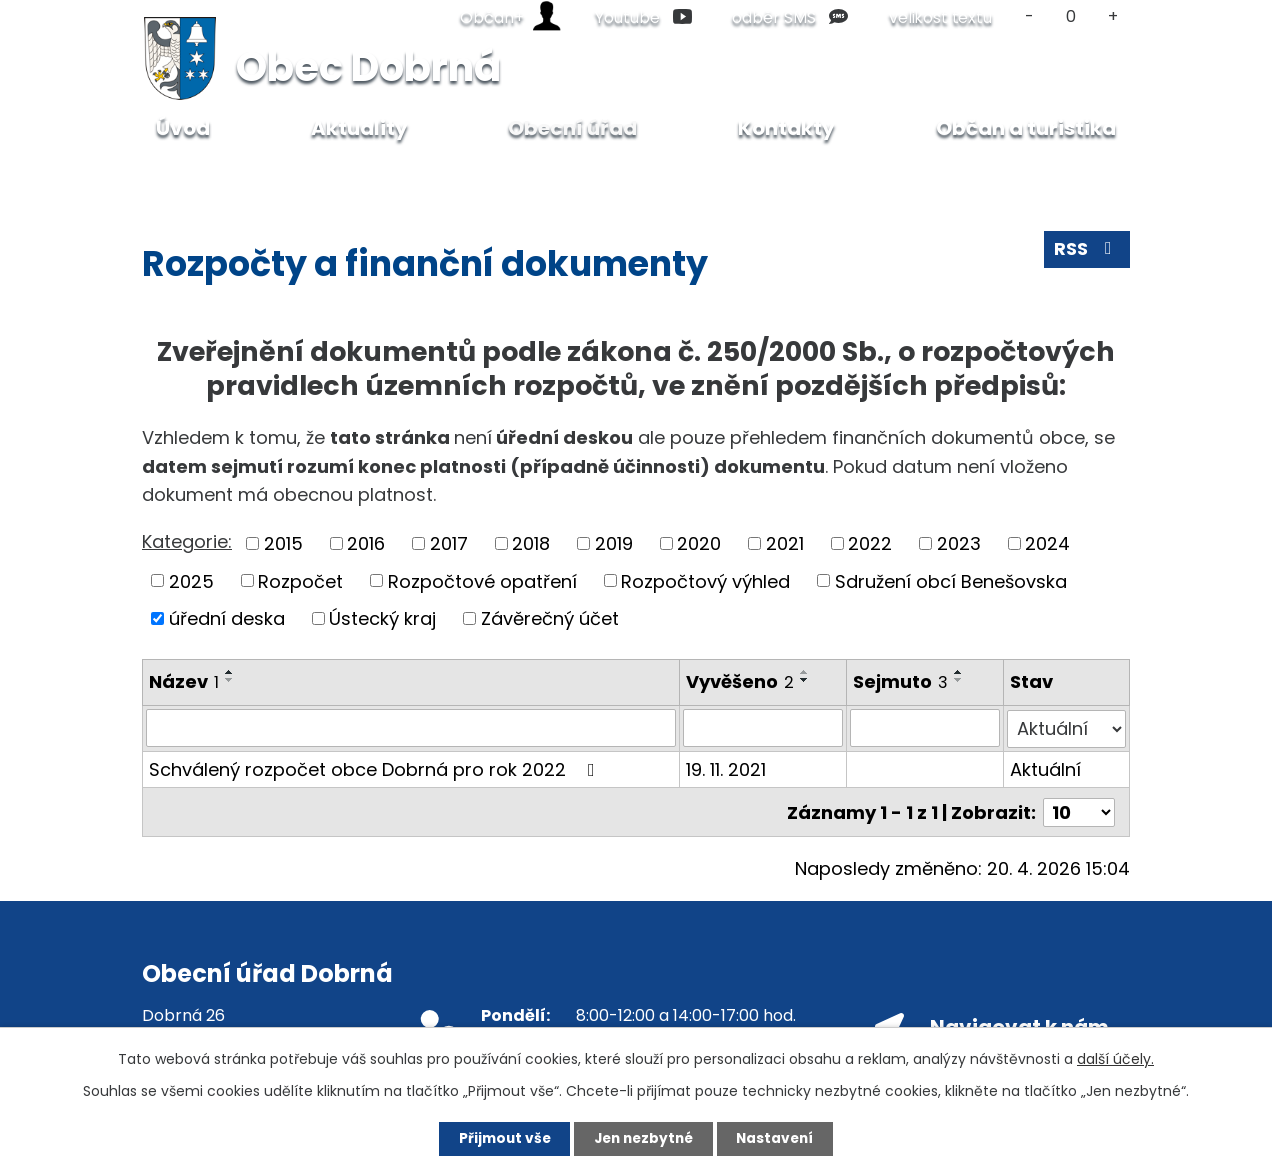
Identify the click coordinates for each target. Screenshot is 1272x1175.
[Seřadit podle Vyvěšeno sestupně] (806, 680)
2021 (785, 543)
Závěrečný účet (550, 618)
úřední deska (227, 618)
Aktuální (1045, 768)
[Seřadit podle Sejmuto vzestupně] (960, 672)
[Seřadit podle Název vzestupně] (230, 672)
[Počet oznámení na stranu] (1079, 810)
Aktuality (359, 128)
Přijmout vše (497, 1138)
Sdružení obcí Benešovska (951, 580)
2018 (531, 543)
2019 (614, 543)
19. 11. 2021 (727, 768)
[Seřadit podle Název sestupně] (230, 680)
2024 (1047, 543)
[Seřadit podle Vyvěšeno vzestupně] (806, 672)
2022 (870, 543)
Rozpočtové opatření (482, 580)
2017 (449, 543)
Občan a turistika (1026, 128)
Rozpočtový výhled (705, 580)
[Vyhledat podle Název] (411, 728)
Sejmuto (901, 681)
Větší (1113, 16)
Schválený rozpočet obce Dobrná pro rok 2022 (376, 768)
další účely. (1115, 1058)
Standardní (1071, 16)
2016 (366, 543)
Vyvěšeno (741, 681)
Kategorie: (187, 541)
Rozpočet (300, 580)
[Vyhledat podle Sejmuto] (926, 728)
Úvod (188, 176)
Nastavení (782, 1138)
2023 (959, 543)
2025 (191, 580)
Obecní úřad (285, 176)
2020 (699, 543)
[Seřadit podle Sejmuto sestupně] (960, 680)
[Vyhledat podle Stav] (1066, 728)
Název (184, 681)
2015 (283, 543)
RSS (1087, 251)
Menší (1029, 16)
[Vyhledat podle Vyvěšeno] (764, 728)
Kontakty (786, 128)
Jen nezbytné (643, 1138)
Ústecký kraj (382, 618)
